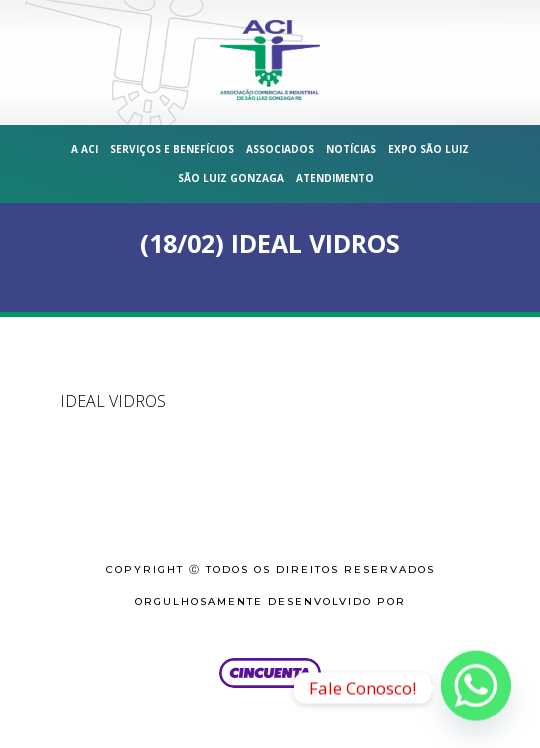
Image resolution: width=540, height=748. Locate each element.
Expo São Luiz (428, 149)
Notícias (351, 149)
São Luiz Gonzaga (231, 178)
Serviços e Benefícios (172, 149)
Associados (280, 149)
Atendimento (335, 178)
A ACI (84, 149)
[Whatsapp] (476, 688)
